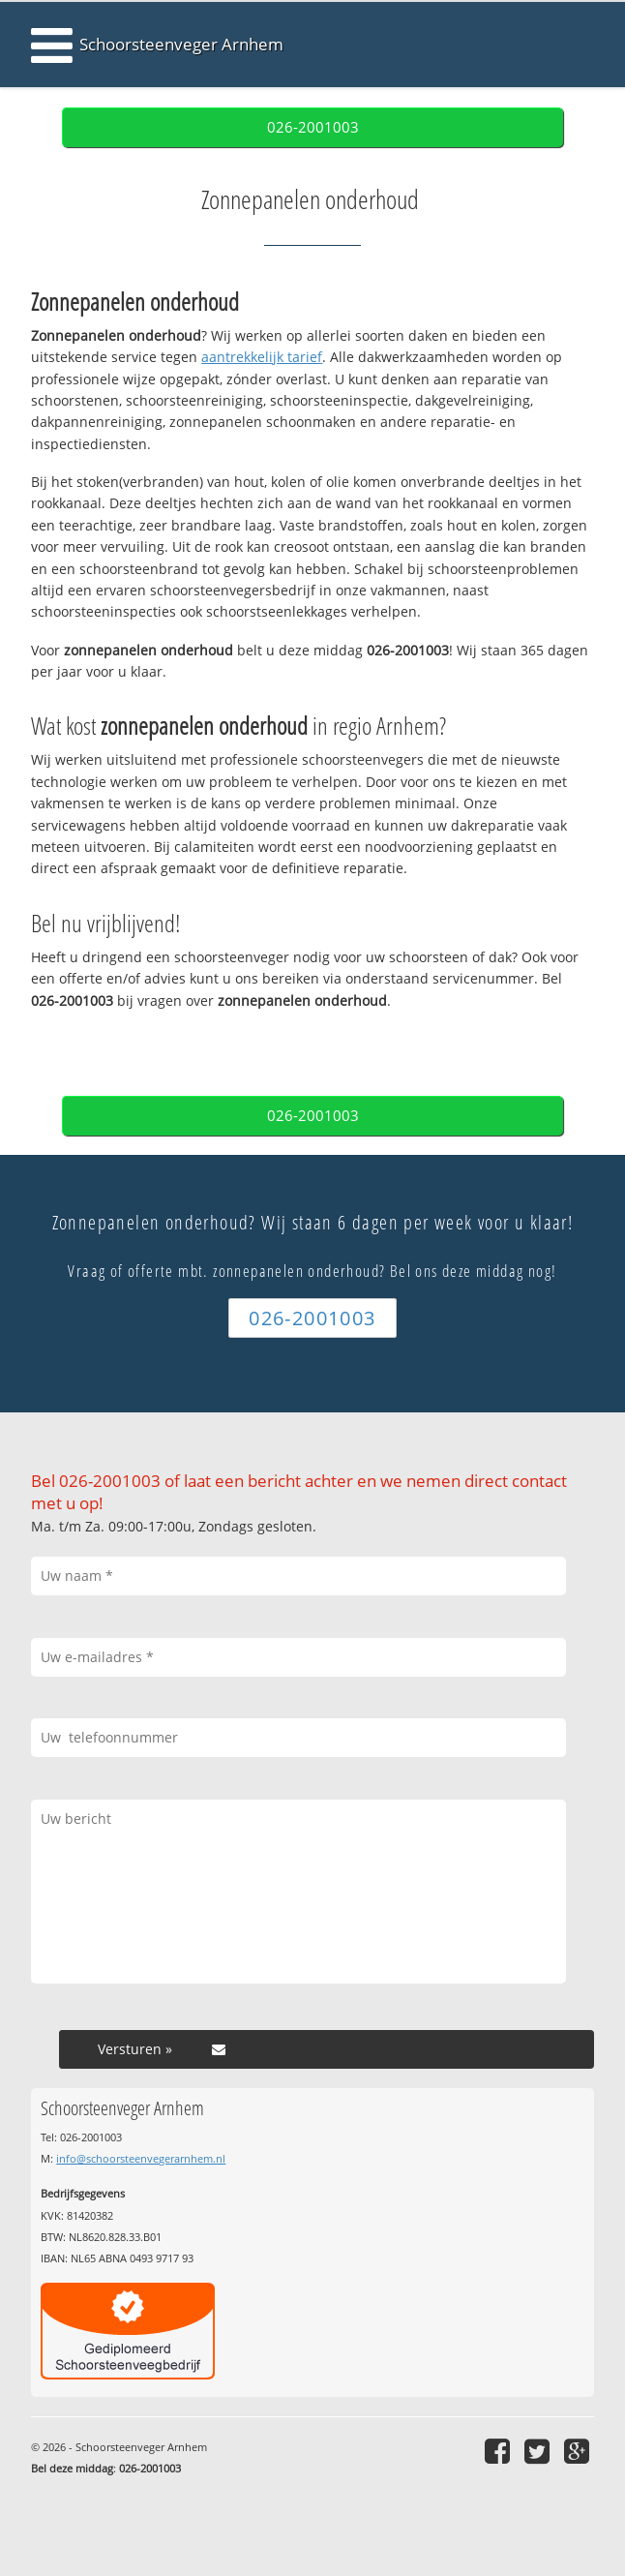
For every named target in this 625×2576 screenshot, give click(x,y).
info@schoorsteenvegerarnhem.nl (140, 2158)
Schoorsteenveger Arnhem (181, 44)
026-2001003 (313, 127)
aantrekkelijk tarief (261, 357)
